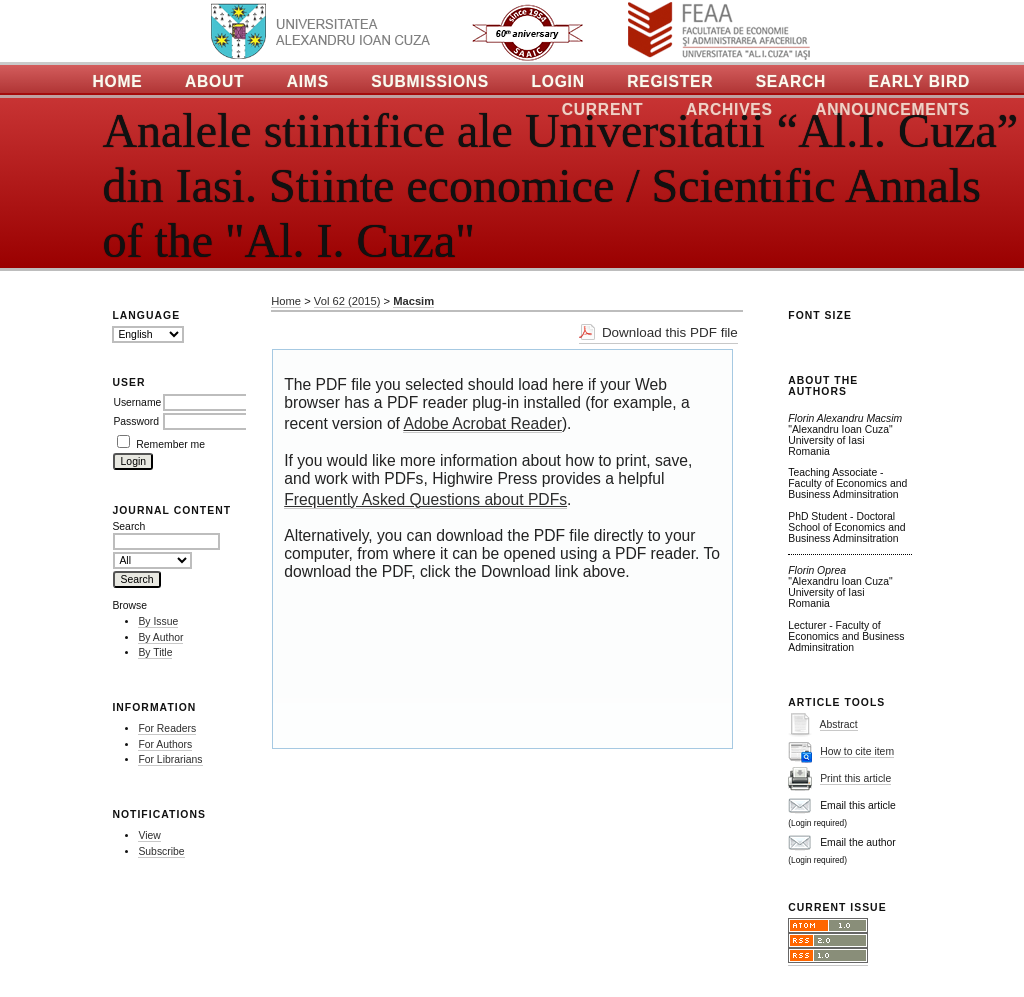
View (149, 835)
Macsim (413, 301)
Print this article (855, 778)
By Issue (158, 621)
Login (557, 81)
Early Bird (919, 81)
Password (136, 421)
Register (670, 81)
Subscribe (161, 851)
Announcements (892, 109)
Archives (729, 109)
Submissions (430, 81)
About (214, 81)
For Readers (167, 728)
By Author (160, 637)
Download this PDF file (670, 332)
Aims (308, 81)
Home (118, 81)
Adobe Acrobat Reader (482, 423)
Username (137, 402)
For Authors (165, 744)
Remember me (170, 444)
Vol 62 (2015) (347, 301)
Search (791, 81)
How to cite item (857, 751)
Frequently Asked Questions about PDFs (425, 499)
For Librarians (170, 759)
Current (603, 109)
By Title (155, 652)
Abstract (839, 724)
